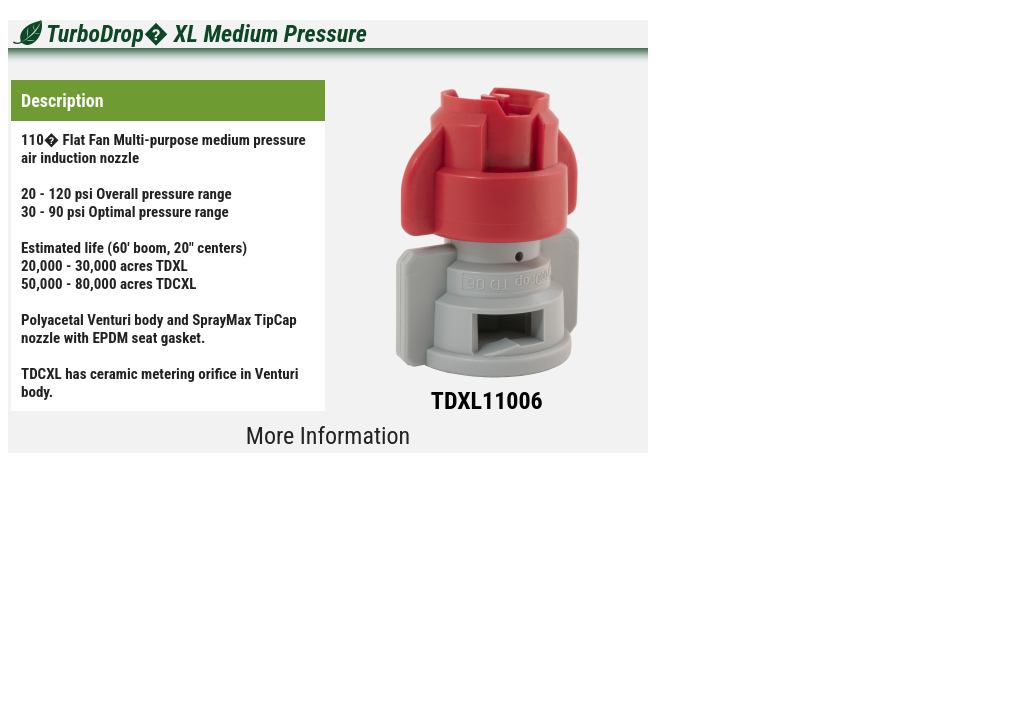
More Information (328, 436)
